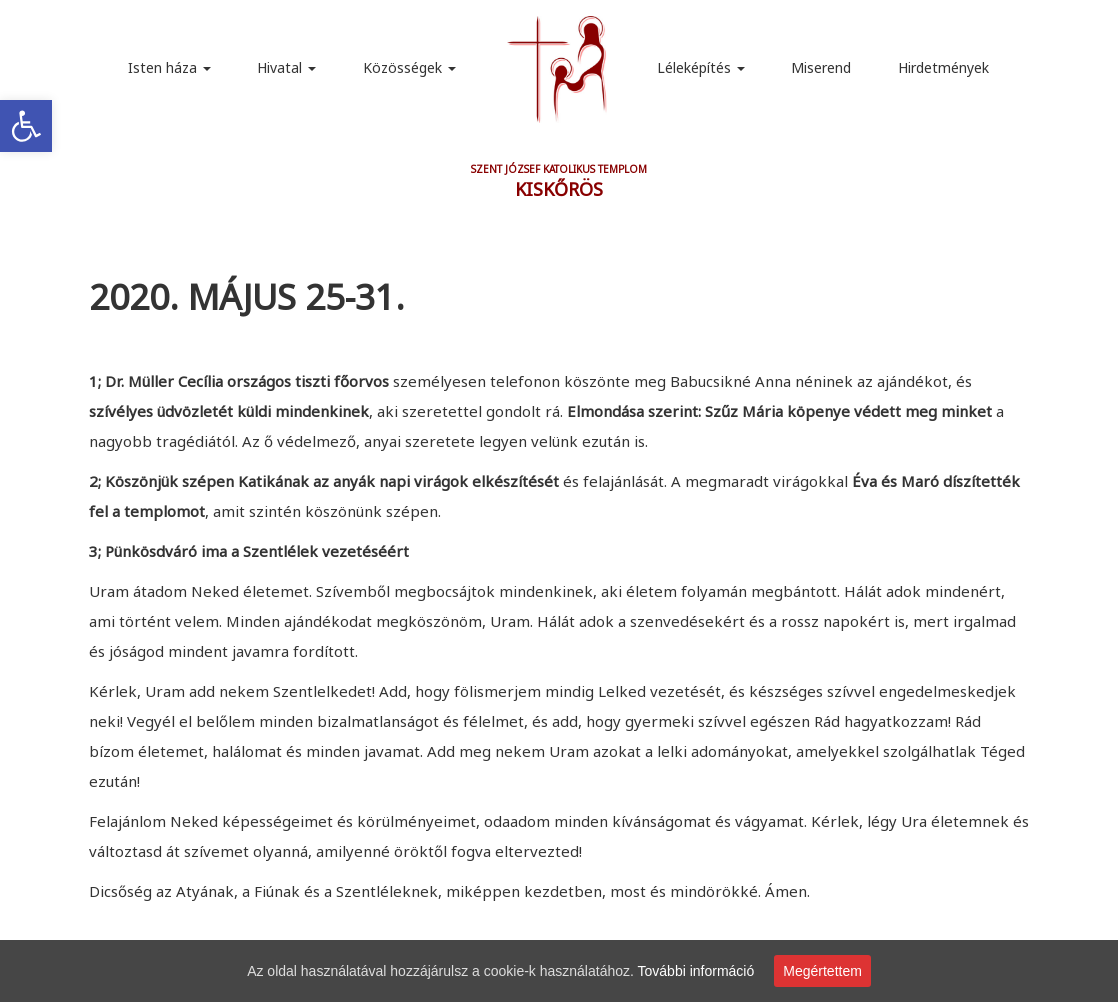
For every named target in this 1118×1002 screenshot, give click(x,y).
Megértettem (822, 971)
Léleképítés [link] (701, 67)
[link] (26, 126)
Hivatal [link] (286, 67)
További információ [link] (696, 971)
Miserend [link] (821, 67)
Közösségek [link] (409, 67)
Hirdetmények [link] (943, 67)
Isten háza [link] (169, 67)
